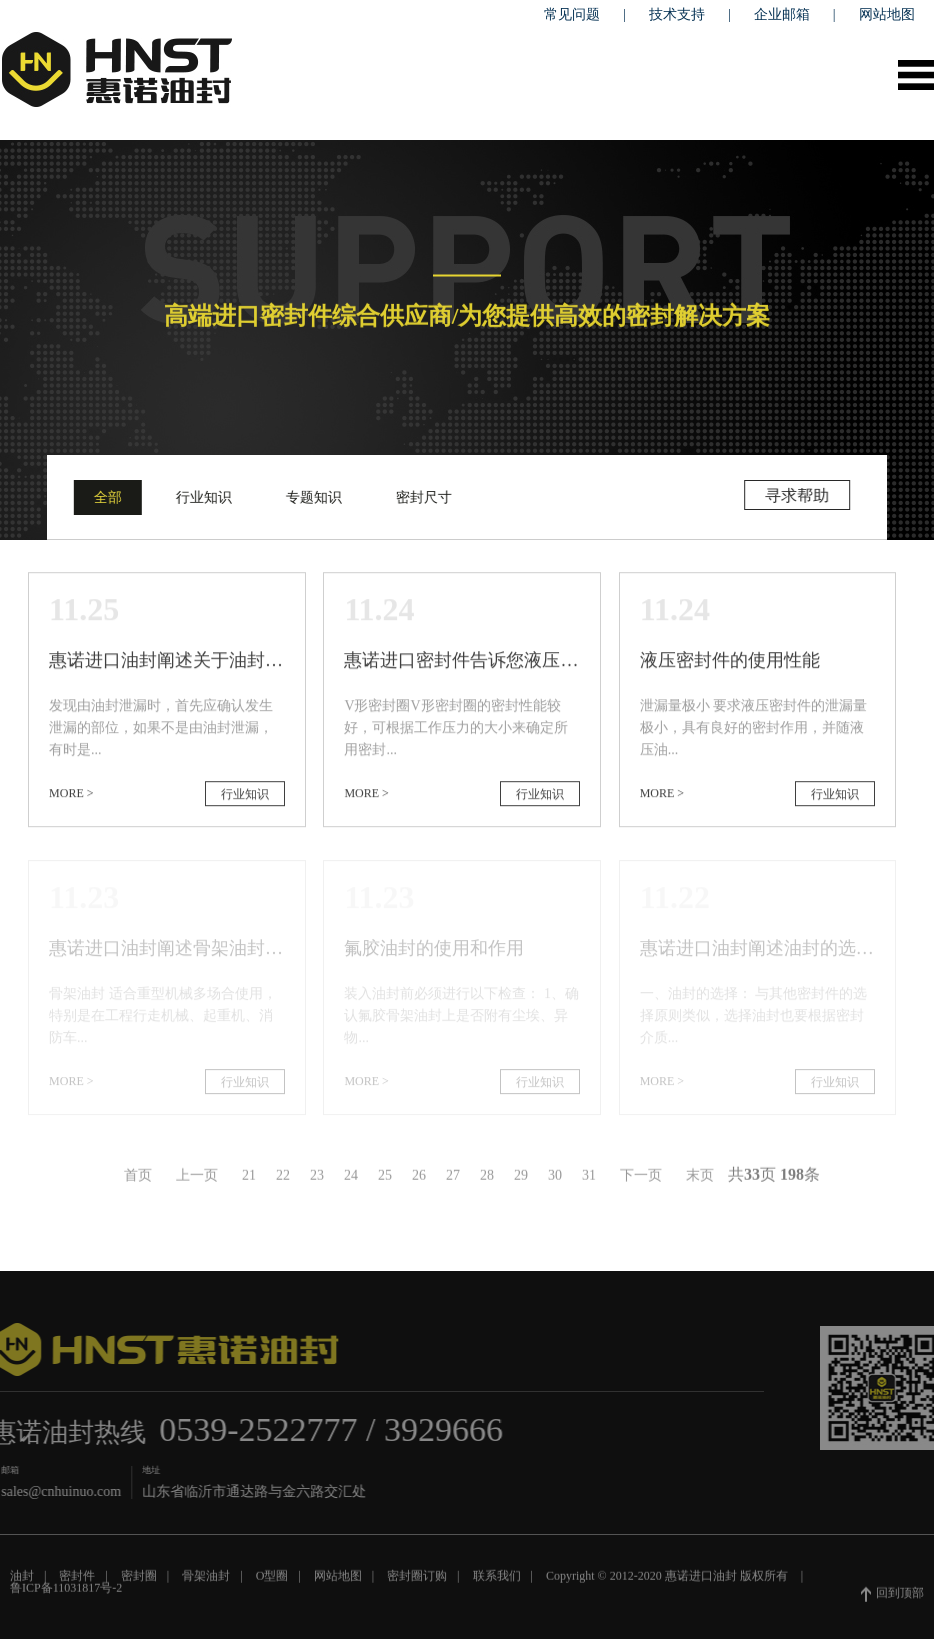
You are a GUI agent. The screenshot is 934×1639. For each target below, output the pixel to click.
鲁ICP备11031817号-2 (66, 1593)
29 (521, 1180)
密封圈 (139, 1581)
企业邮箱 (782, 14)
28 (487, 1180)
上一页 (197, 1180)
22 (283, 1180)
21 (249, 1180)
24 (351, 1180)
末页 (700, 1180)
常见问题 (572, 14)
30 (555, 1180)
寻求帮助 (799, 495)
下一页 (641, 1180)
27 (453, 1180)
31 (589, 1180)
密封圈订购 (417, 1581)
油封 (22, 1581)
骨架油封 (206, 1581)
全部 (106, 497)
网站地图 (887, 14)
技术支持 (677, 14)
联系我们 (497, 1581)
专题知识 (312, 497)
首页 (138, 1180)
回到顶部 (892, 1599)
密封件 (77, 1581)
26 (419, 1180)
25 (385, 1180)
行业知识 (202, 497)
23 (317, 1180)
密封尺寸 (422, 497)
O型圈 (272, 1581)
